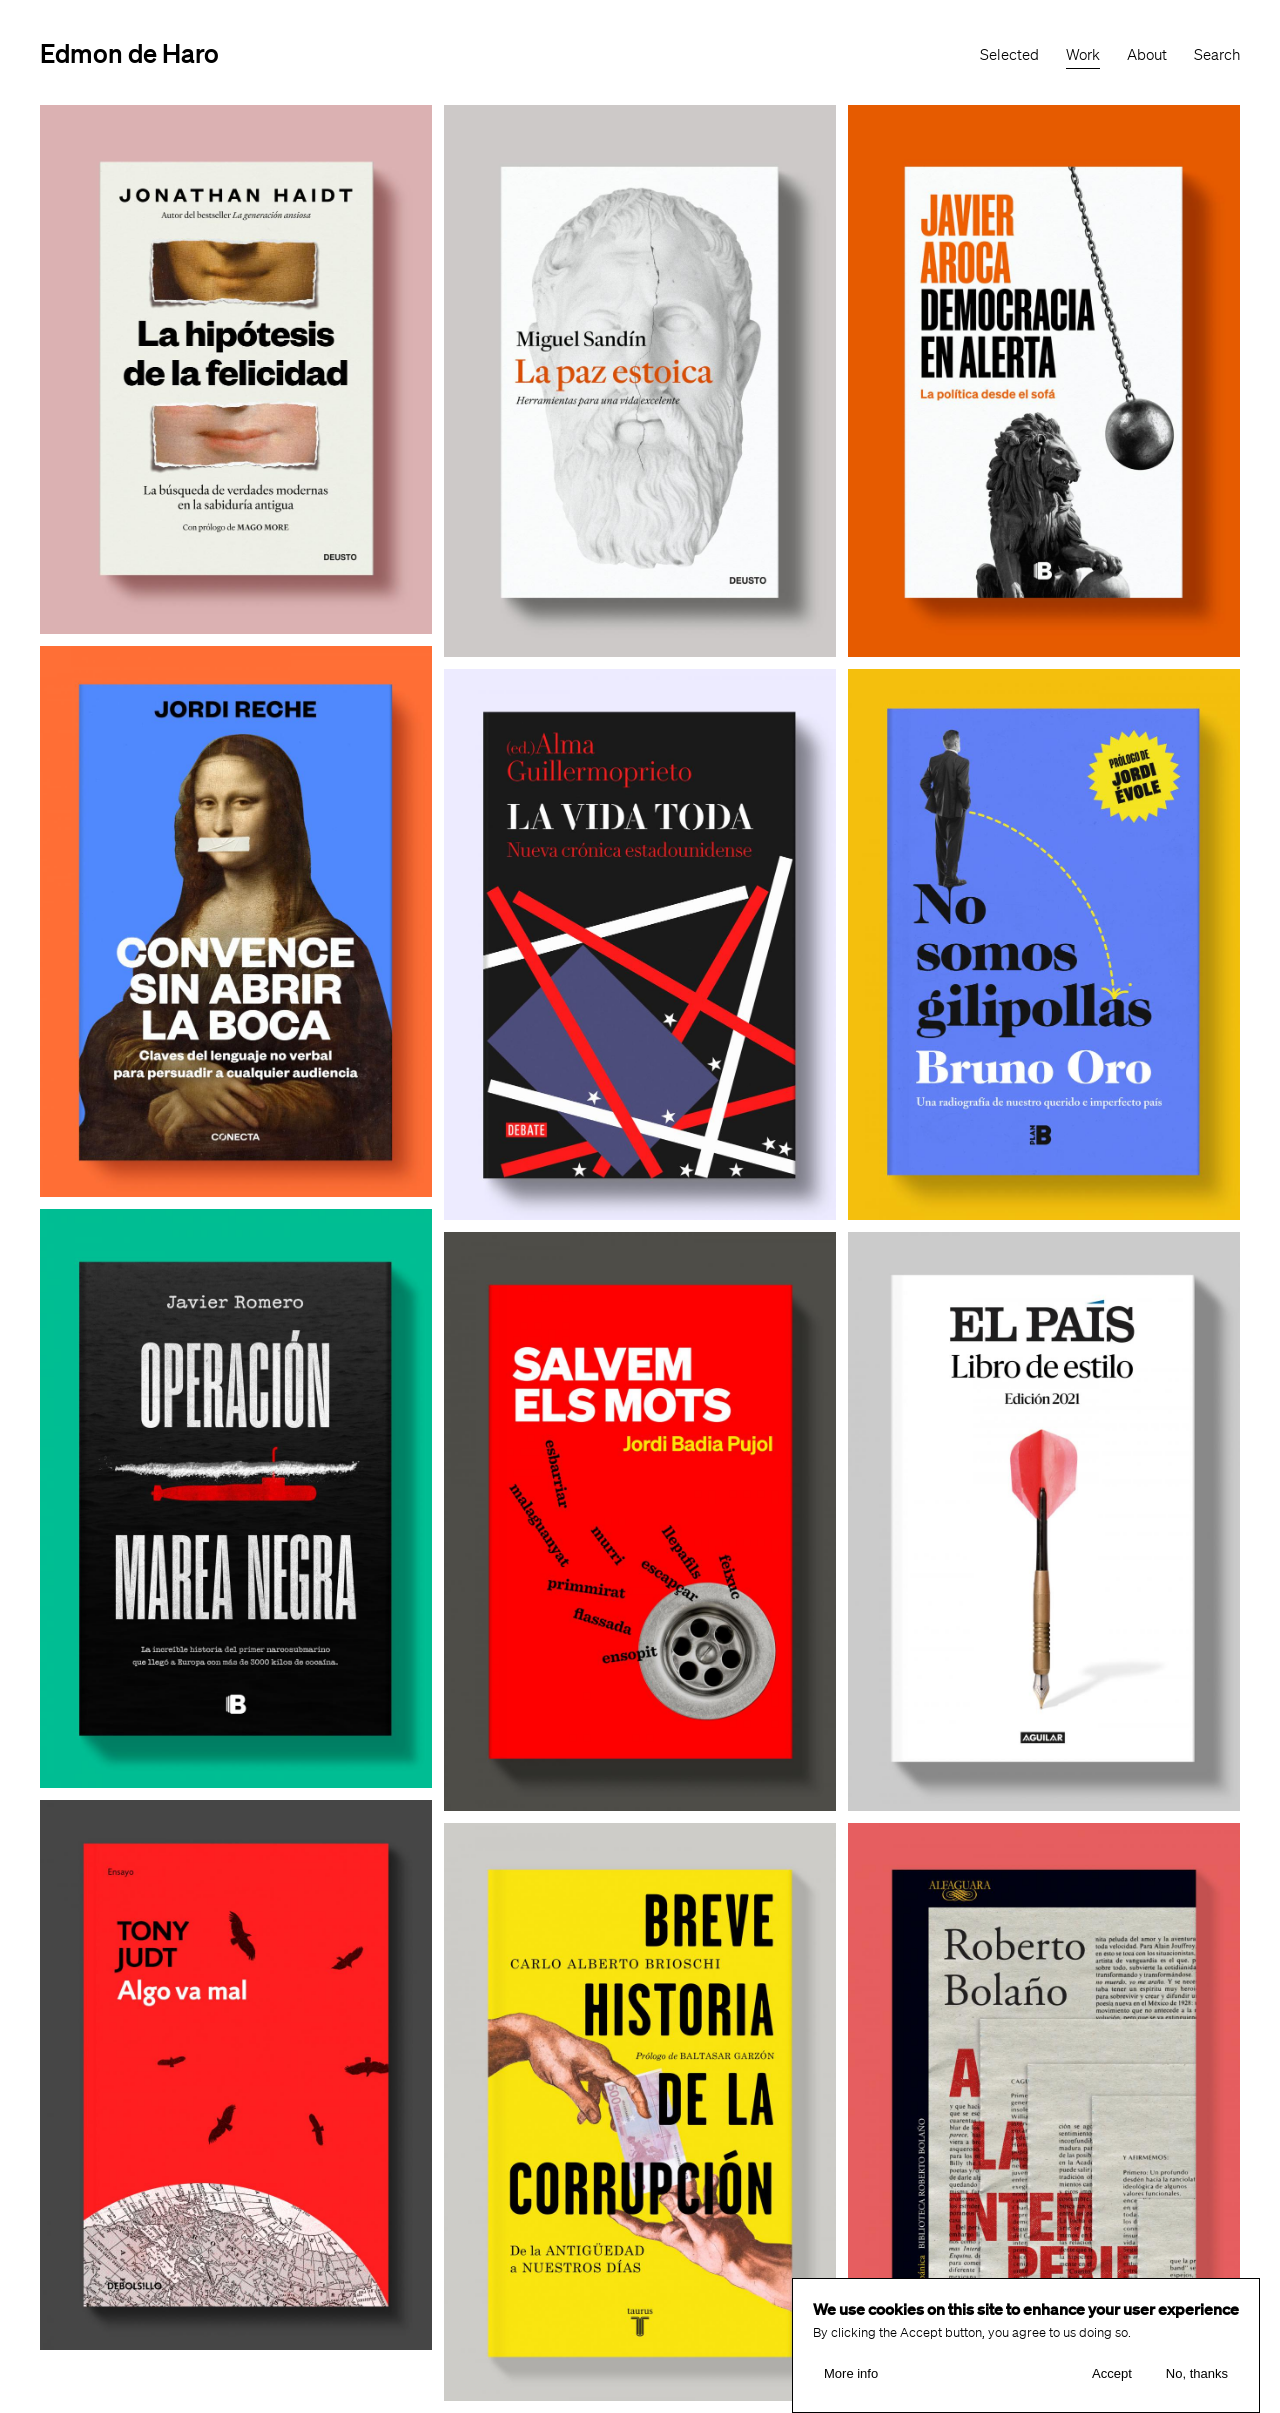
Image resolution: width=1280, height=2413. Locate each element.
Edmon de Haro (129, 52)
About (1147, 55)
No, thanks (1197, 2373)
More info (851, 2373)
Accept (1112, 2373)
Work (1083, 55)
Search (1217, 55)
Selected (1009, 55)
